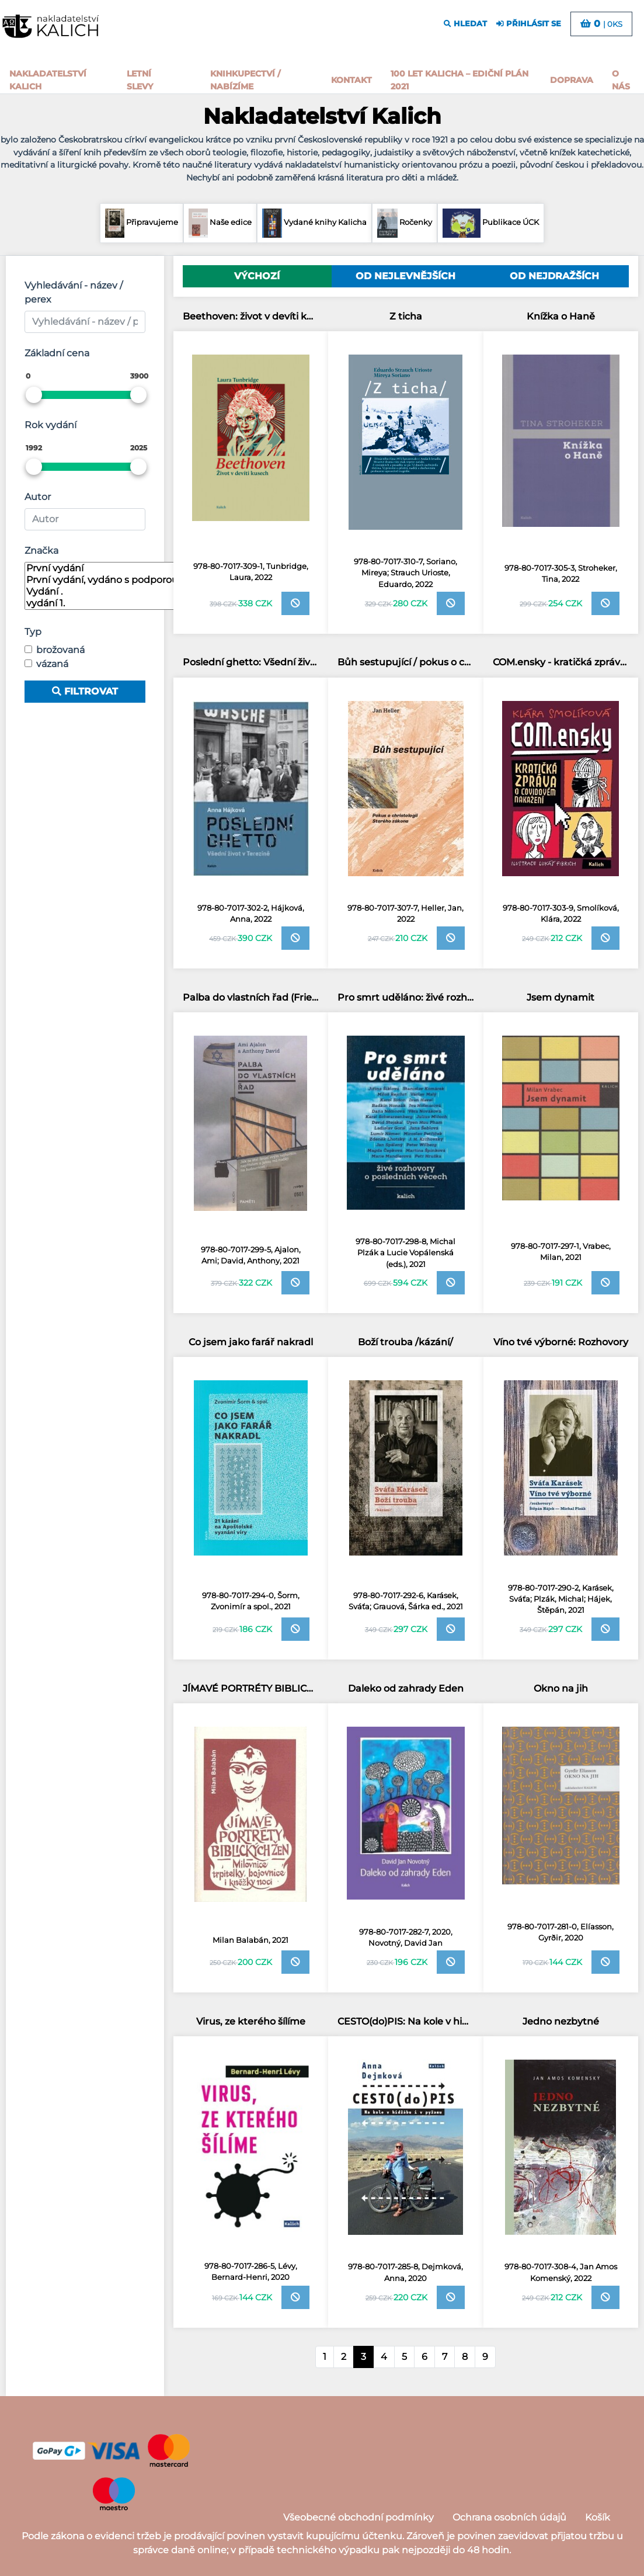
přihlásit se (528, 23)
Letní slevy (140, 80)
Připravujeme (141, 223)
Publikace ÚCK (490, 223)
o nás (621, 80)
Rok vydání (50, 425)
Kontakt (351, 80)
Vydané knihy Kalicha (314, 223)
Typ (33, 631)
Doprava (571, 80)
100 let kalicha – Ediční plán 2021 (459, 80)
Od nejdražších (554, 276)
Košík (597, 2517)
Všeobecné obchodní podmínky (358, 2517)
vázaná (52, 663)
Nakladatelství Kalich (47, 80)
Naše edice (220, 223)
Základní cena (57, 353)
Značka (41, 550)
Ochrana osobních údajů (509, 2517)
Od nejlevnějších (405, 276)
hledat (465, 23)
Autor (38, 496)
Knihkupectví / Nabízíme (245, 80)
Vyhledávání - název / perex (74, 292)
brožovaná (60, 649)
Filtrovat (85, 691)
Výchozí (257, 276)
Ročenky (404, 223)
